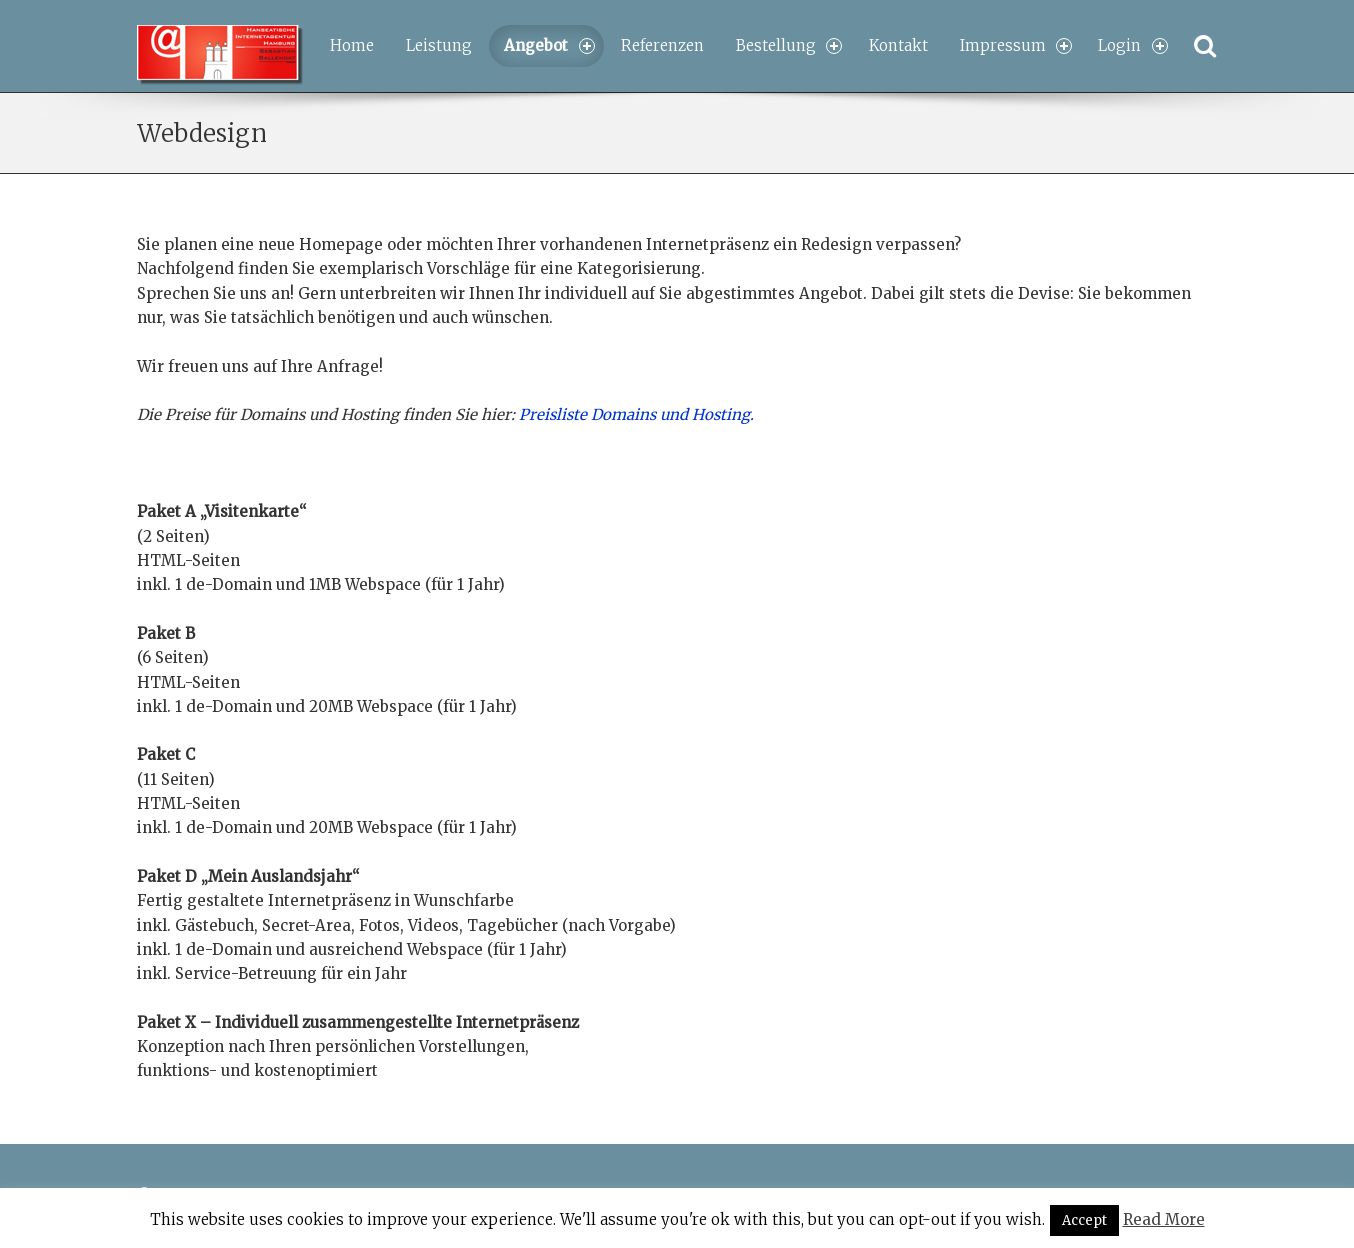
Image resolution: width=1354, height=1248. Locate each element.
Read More (1164, 1219)
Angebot (549, 45)
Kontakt (898, 45)
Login (1132, 45)
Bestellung (789, 45)
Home (352, 45)
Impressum (1016, 45)
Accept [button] (1084, 1220)
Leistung (439, 45)
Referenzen (662, 45)
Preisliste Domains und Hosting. (636, 414)
